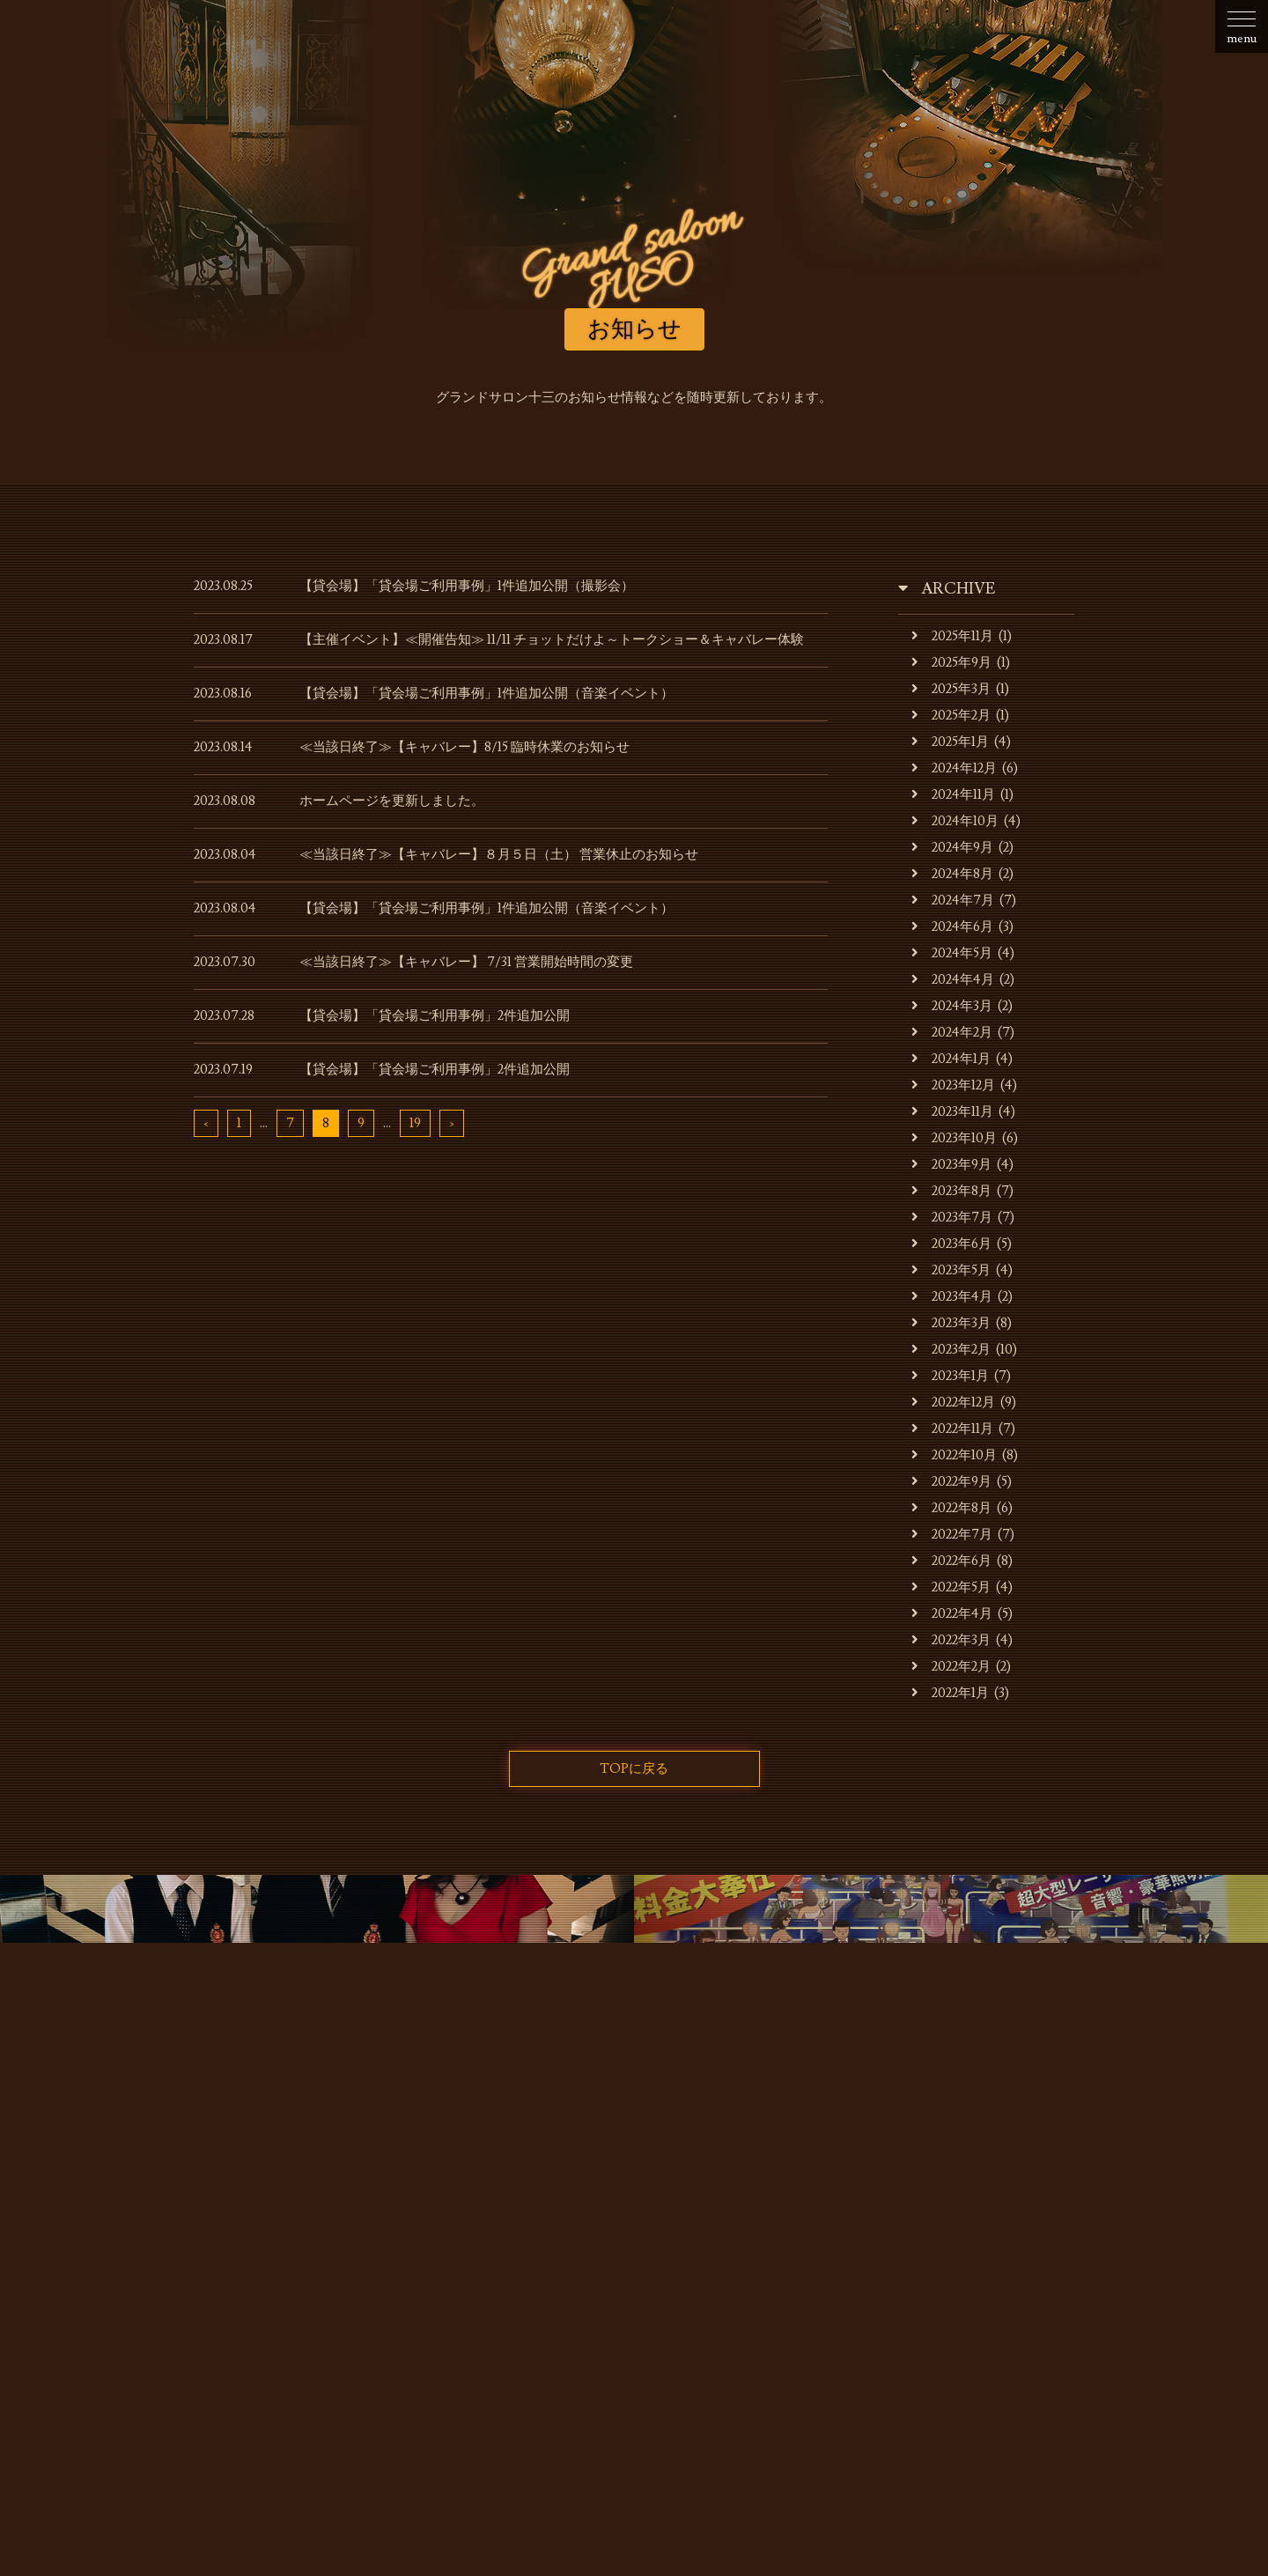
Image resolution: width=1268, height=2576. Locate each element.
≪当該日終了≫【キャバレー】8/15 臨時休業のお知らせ (464, 747)
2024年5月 (951, 953)
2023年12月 (953, 1085)
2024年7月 (952, 900)
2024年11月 (953, 794)
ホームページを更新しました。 (391, 801)
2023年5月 (951, 1270)
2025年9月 (951, 662)
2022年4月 (951, 1613)
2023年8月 (951, 1191)
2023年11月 (952, 1111)
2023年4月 (951, 1296)
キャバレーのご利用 (502, 2261)
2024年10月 (955, 821)
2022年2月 (951, 1666)
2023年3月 (951, 1323)
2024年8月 (952, 874)
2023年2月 (951, 1349)
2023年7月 (951, 1217)
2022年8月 (951, 1508)
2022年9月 (951, 1481)
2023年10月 (954, 1138)
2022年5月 (951, 1587)
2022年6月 (951, 1561)
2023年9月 (951, 1164)
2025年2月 (951, 715)
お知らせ (218, 2261)
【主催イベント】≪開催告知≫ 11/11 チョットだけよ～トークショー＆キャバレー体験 (551, 639)
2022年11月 (952, 1429)
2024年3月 (951, 1006)
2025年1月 (950, 742)
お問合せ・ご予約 (1024, 2261)
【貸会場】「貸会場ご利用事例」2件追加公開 (434, 1016)
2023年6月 (951, 1244)
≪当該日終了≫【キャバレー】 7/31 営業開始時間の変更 (466, 962)
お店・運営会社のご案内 (344, 2261)
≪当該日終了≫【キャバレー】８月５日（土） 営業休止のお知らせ (498, 854)
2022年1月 (950, 1693)
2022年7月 (951, 1534)
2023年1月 (950, 1376)
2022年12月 (953, 1402)
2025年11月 (952, 636)
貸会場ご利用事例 (773, 2261)
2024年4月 (952, 979)
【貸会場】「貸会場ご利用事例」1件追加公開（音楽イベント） (486, 693)
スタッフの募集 (898, 2261)
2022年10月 (954, 1455)
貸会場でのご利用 (641, 2261)
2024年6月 (952, 927)
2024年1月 (951, 1059)
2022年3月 (951, 1640)
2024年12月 (954, 768)
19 (415, 1123)
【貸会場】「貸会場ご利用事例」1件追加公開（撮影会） (466, 586)
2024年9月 (952, 847)
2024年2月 (951, 1032)
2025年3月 (951, 689)
